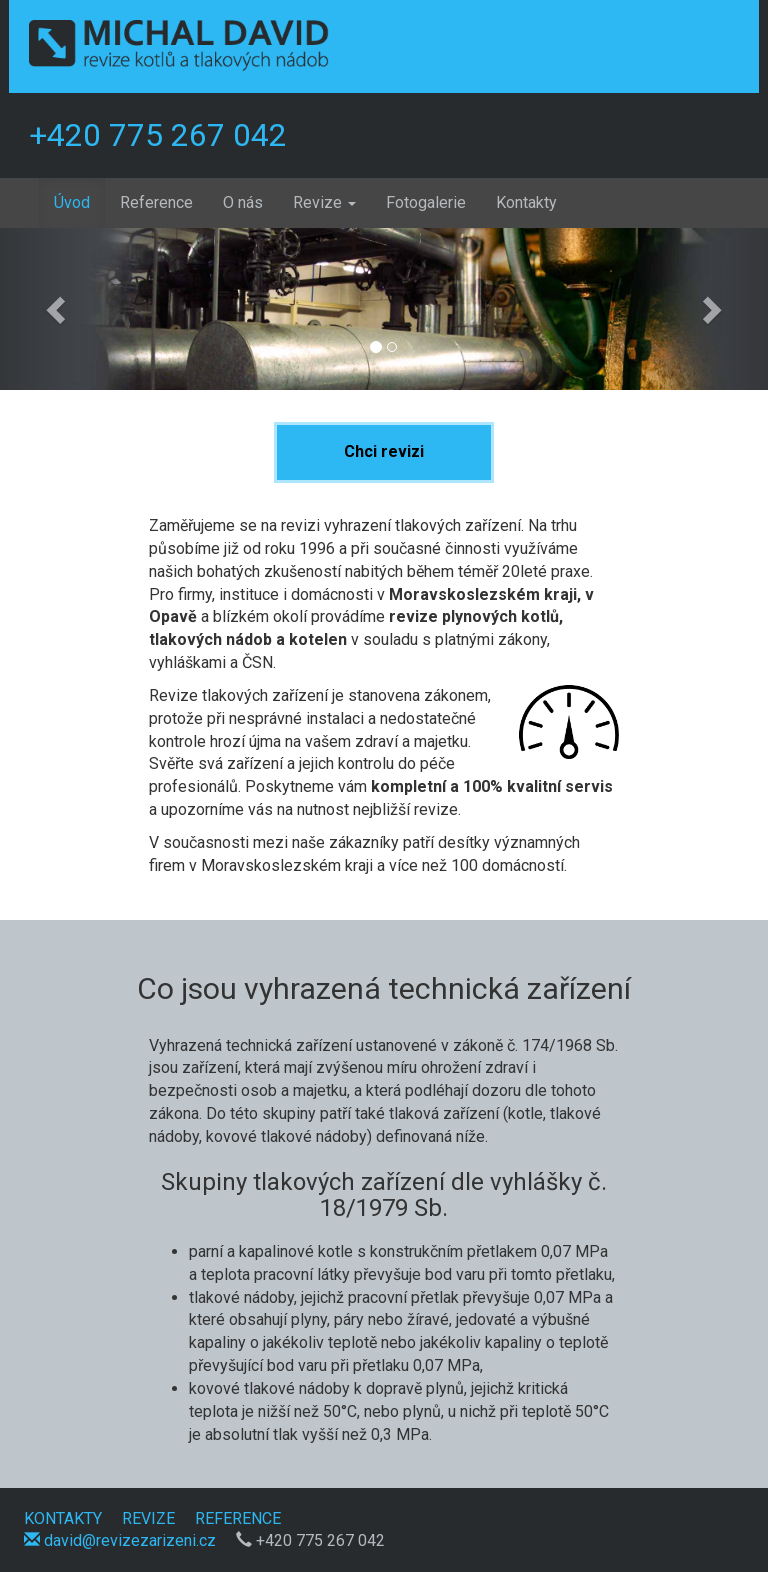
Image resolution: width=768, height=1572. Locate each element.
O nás (243, 202)
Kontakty (526, 202)
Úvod (79, 202)
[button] (57, 309)
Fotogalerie (426, 202)
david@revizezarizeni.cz (120, 1540)
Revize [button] (324, 202)
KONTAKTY (63, 1518)
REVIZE (148, 1518)
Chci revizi (384, 451)
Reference (156, 202)
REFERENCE (238, 1518)
